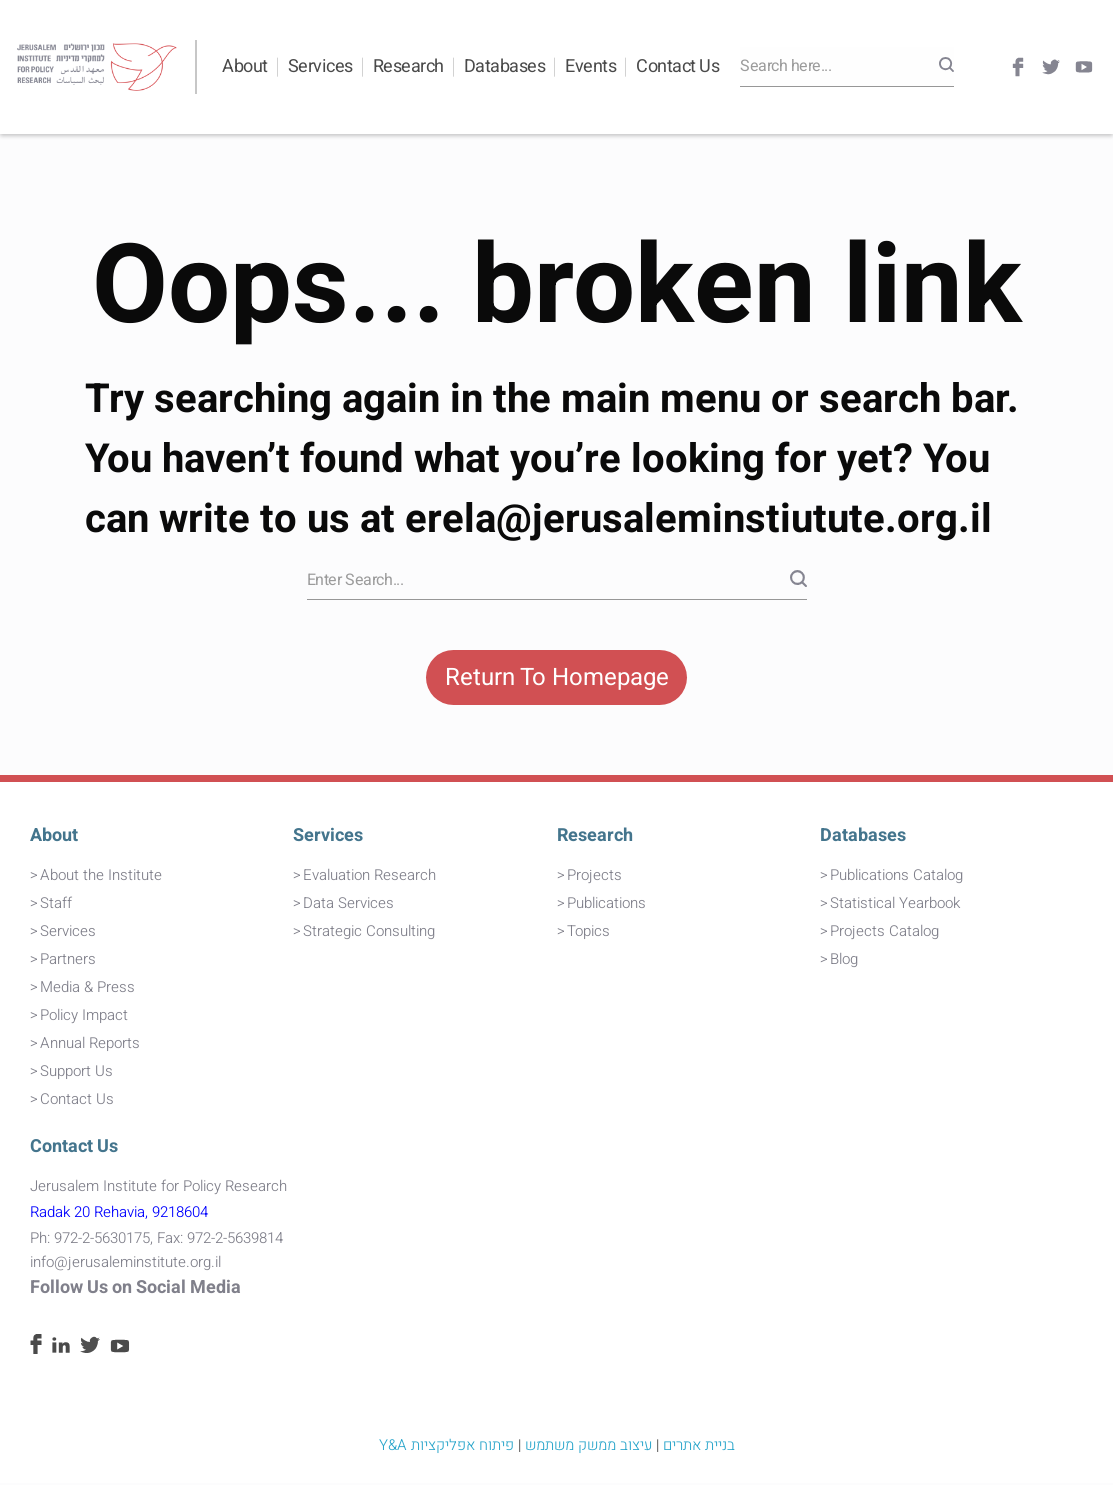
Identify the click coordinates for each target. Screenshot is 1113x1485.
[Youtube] (1084, 68)
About (245, 66)
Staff (56, 905)
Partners (68, 961)
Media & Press (87, 989)
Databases (505, 66)
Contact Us (677, 66)
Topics (588, 933)
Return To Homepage (557, 678)
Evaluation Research (369, 877)
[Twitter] (1051, 68)
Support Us (76, 1074)
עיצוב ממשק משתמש (588, 1447)
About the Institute (101, 877)
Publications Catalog (896, 877)
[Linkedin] (61, 1350)
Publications (606, 905)
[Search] (946, 67)
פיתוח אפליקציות (462, 1447)
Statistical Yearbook (895, 905)
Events (590, 66)
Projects (594, 877)
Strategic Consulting (369, 933)
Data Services (348, 905)
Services (320, 66)
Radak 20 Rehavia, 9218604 (119, 1215)
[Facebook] (1018, 68)
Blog (844, 961)
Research (408, 66)
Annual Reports (90, 1046)
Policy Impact (84, 1018)
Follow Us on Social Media (135, 1290)
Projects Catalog (884, 933)
